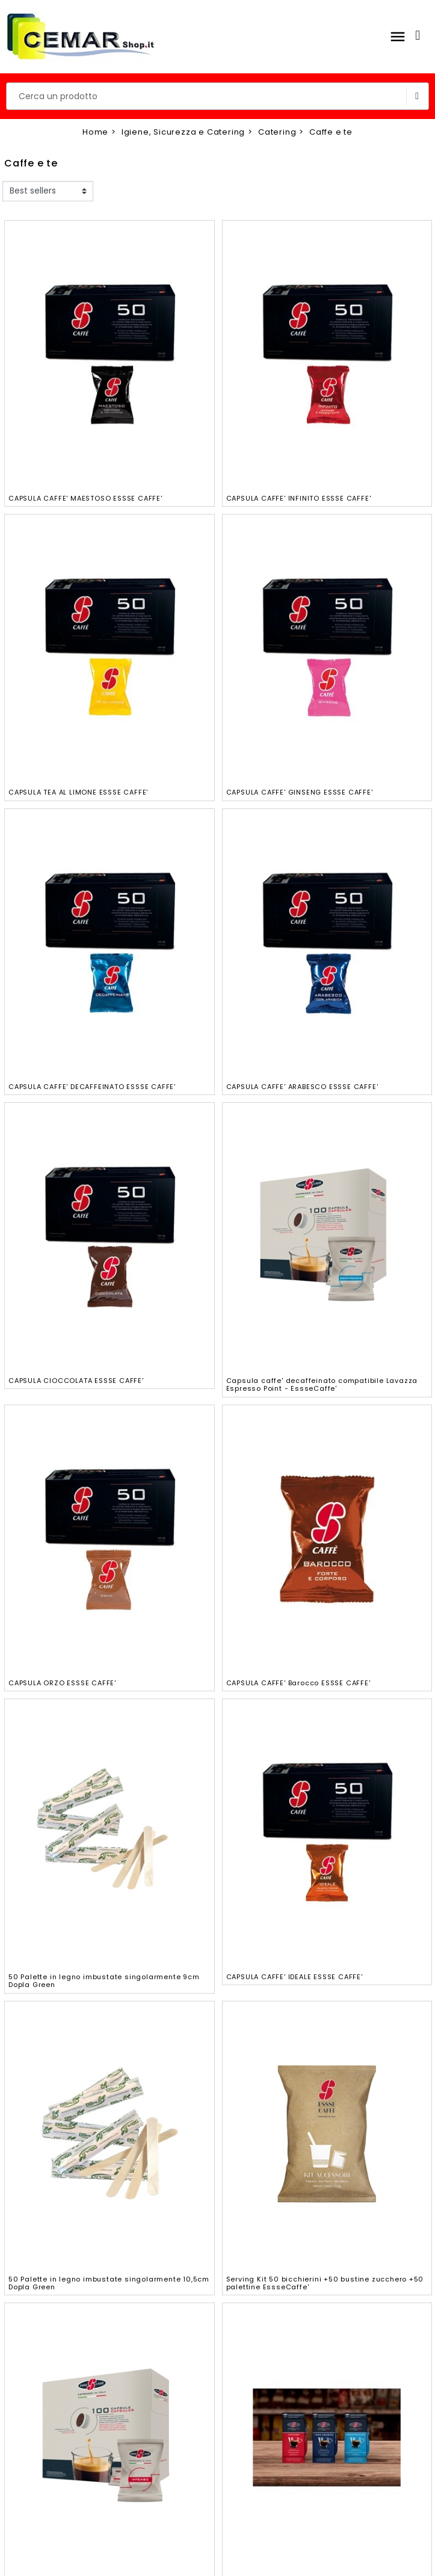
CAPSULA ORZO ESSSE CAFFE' (62, 1683)
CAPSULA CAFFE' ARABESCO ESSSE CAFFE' (302, 1086)
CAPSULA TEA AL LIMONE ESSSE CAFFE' (78, 792)
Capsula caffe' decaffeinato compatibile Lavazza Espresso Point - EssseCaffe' (322, 1384)
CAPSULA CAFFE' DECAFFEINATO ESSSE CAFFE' (92, 1086)
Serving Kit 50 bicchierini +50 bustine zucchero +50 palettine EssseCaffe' (325, 2283)
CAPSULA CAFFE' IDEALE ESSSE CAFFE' (294, 1977)
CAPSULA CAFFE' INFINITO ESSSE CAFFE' (298, 498)
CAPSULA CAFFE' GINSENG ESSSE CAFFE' (299, 792)
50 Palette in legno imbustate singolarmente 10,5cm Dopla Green (108, 2283)
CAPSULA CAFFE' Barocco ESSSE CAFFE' (298, 1683)
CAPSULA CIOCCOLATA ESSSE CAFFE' (76, 1380)
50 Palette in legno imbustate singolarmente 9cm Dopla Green (104, 1980)
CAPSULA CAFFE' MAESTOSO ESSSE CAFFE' (85, 498)
